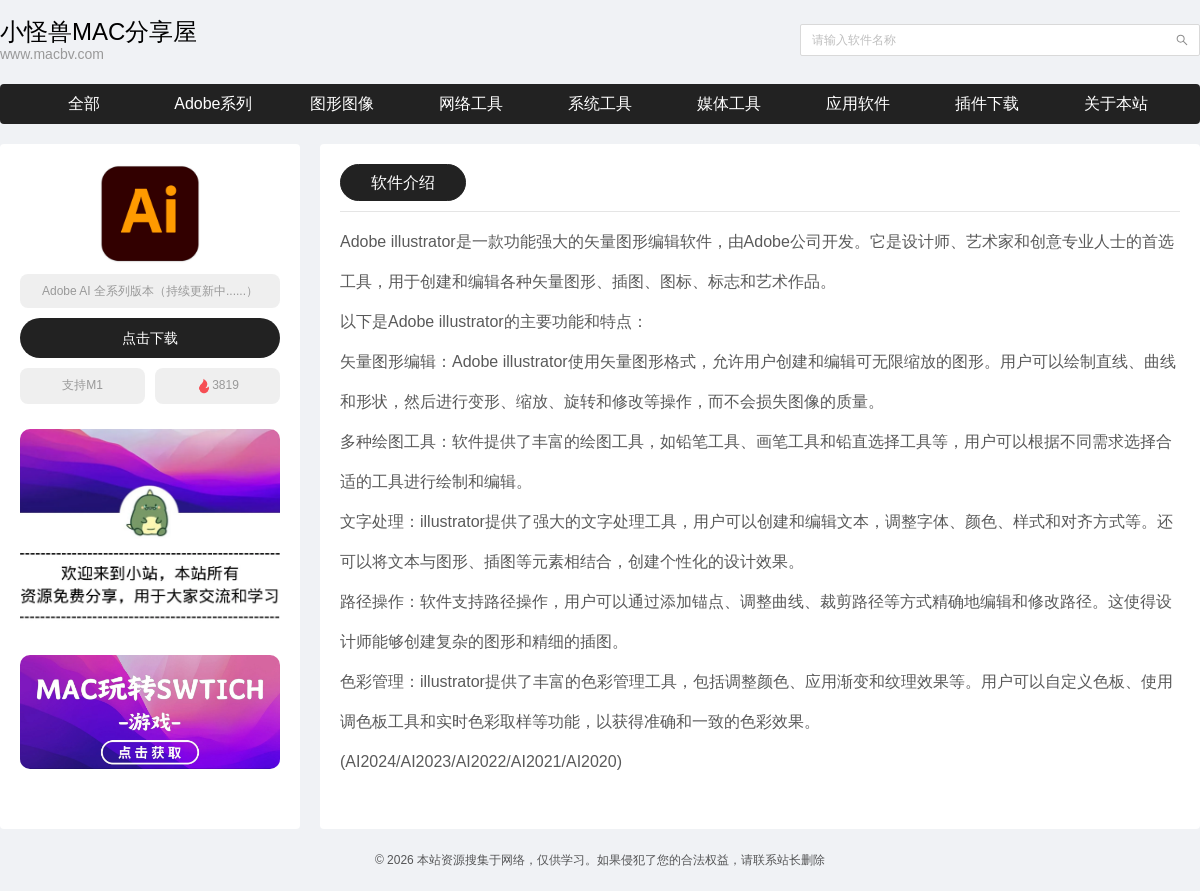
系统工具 (600, 103)
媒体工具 (729, 103)
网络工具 (471, 103)
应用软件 (858, 103)
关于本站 (1116, 103)
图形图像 (342, 103)
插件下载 (987, 103)
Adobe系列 (213, 103)
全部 (84, 103)
